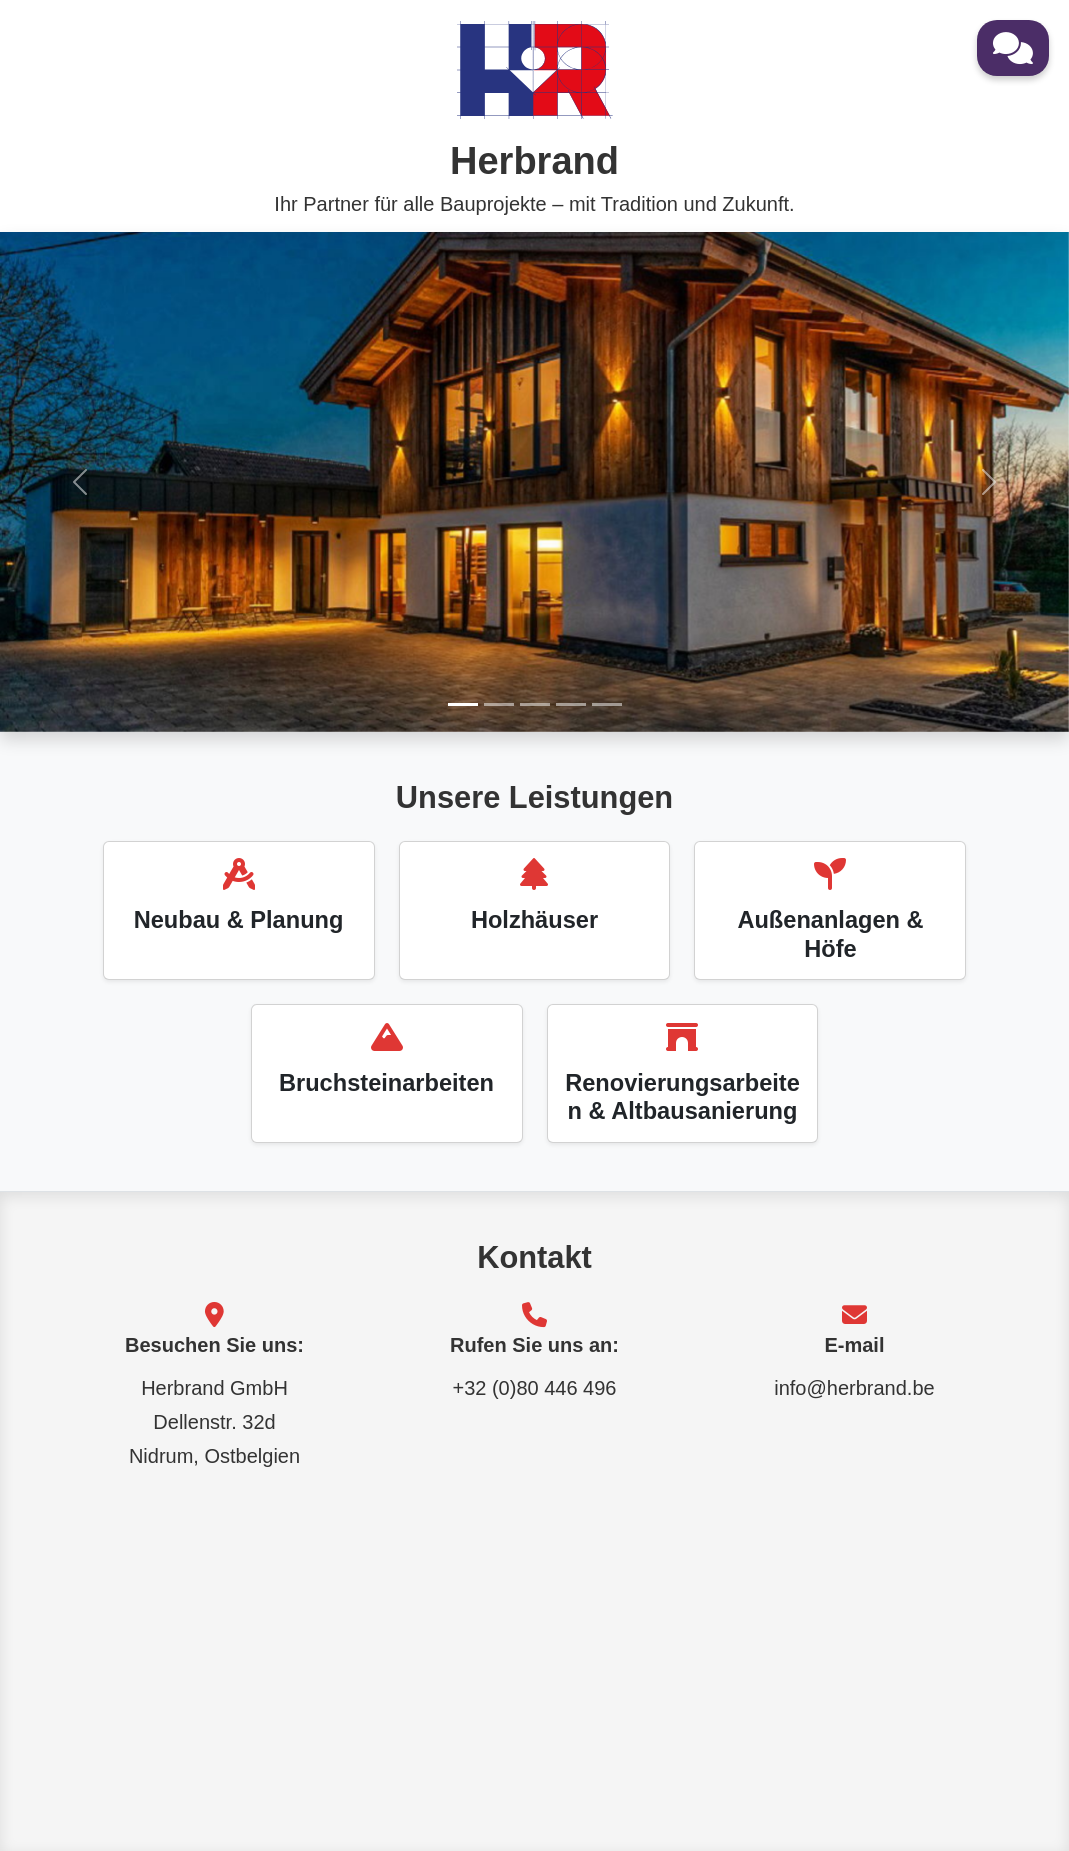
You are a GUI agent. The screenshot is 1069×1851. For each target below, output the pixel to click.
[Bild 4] (571, 704)
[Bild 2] (499, 704)
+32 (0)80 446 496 (534, 1388)
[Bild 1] (463, 704)
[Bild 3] (535, 704)
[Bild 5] (607, 704)
